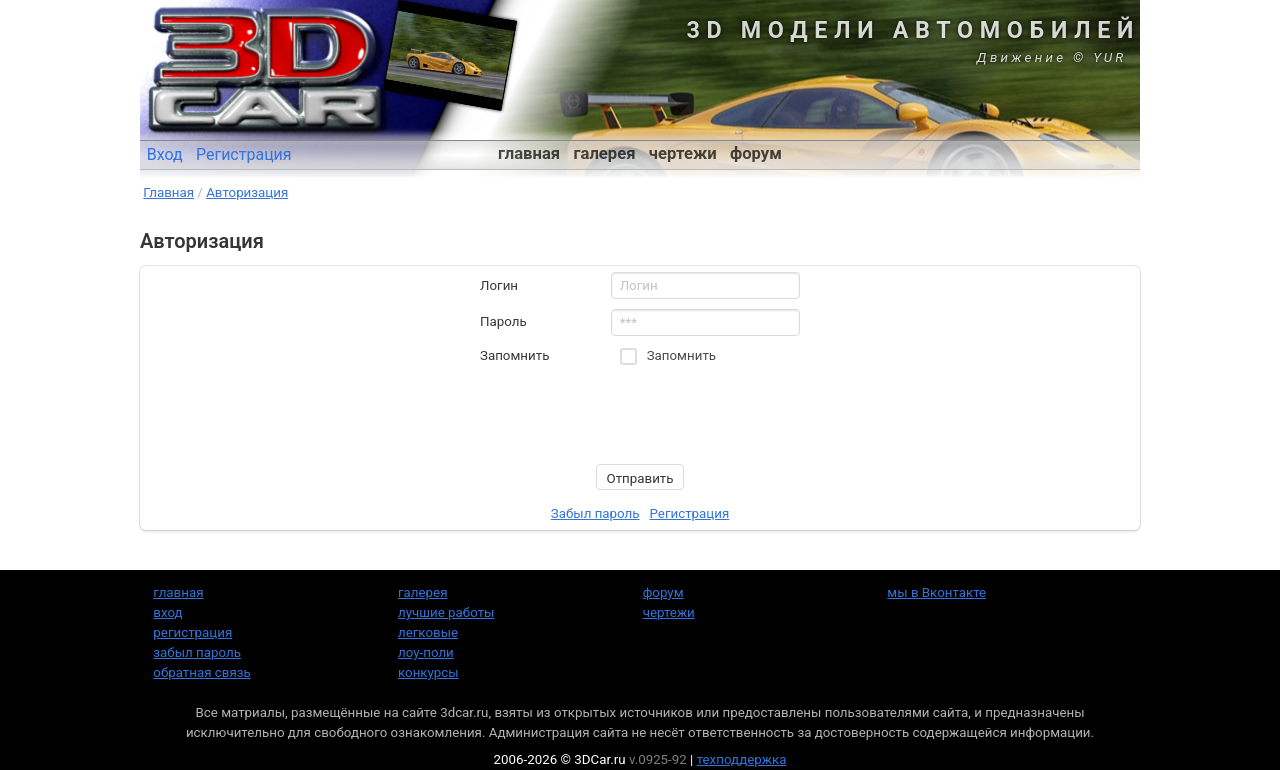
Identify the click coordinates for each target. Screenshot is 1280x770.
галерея (605, 153)
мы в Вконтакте (936, 592)
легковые (428, 632)
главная (529, 153)
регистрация (192, 632)
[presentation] (632, 415)
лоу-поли (426, 652)
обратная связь (201, 672)
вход (167, 612)
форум (756, 153)
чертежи (683, 153)
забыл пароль (197, 652)
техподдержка (742, 759)
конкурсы (428, 672)
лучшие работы (446, 612)
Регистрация (244, 154)
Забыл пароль (595, 513)
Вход (165, 154)
